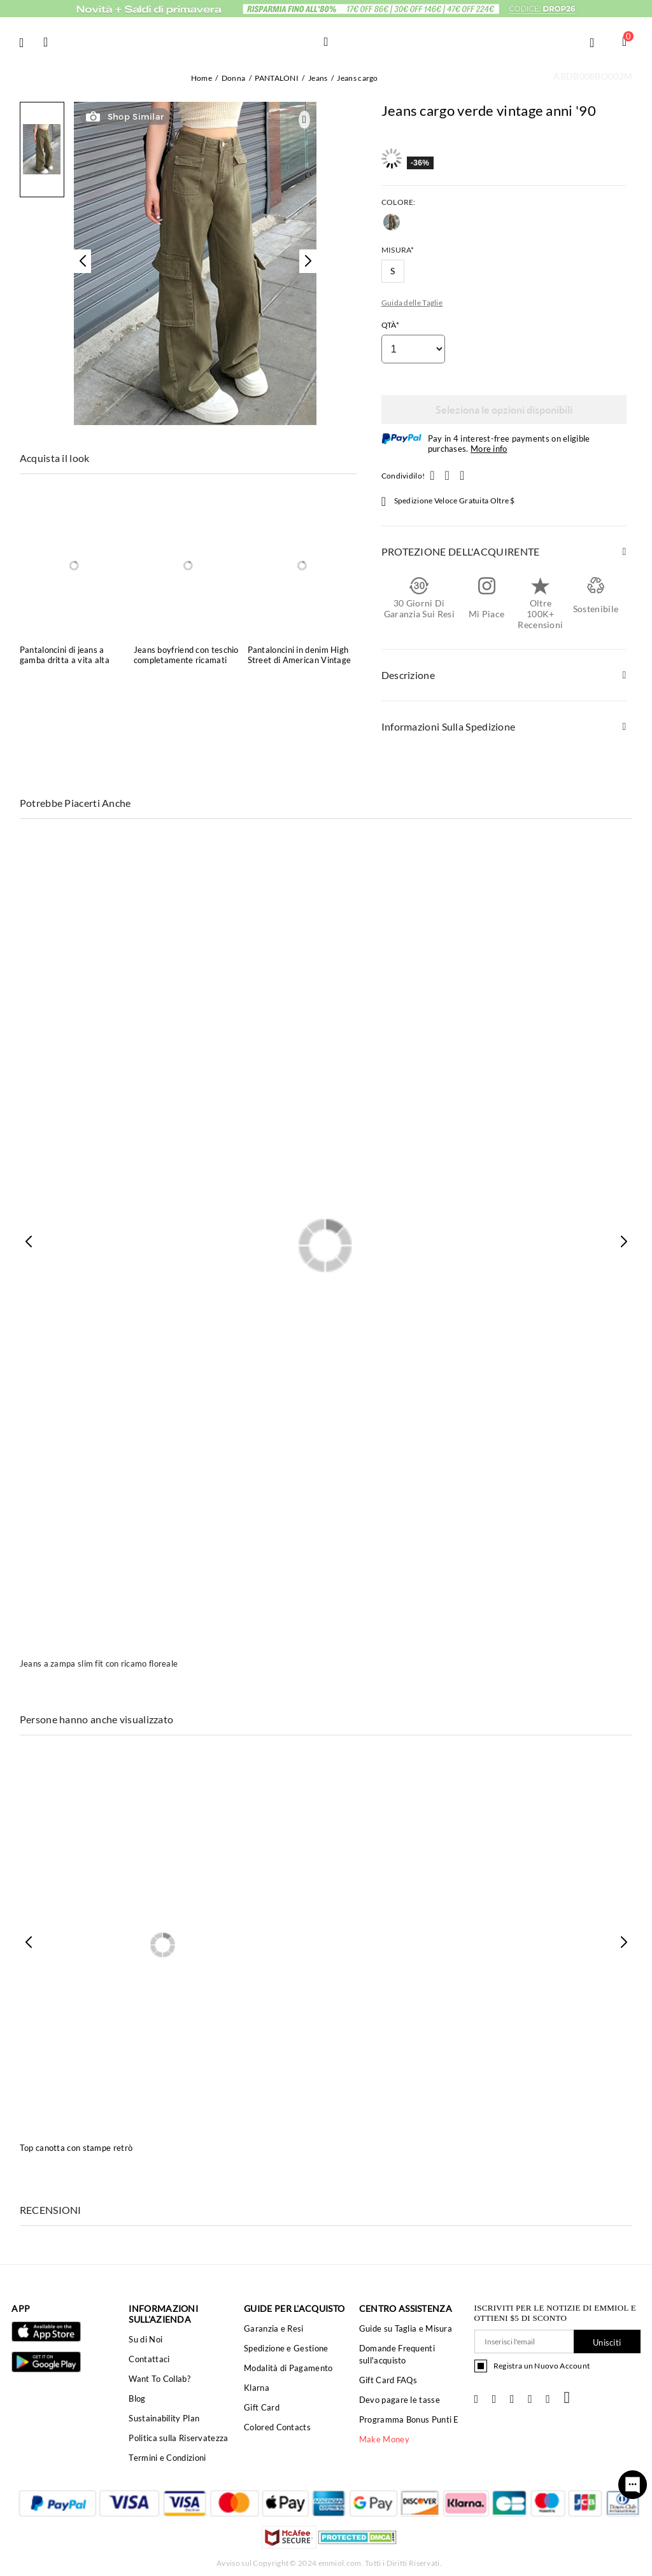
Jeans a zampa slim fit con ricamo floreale (99, 1663)
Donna (234, 78)
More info (489, 449)
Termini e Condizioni (167, 2458)
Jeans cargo (357, 78)
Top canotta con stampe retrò (76, 2148)
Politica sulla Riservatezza (178, 2438)
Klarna (256, 2388)
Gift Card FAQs (388, 2380)
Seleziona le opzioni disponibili (504, 409)
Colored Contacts (277, 2427)
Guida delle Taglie (412, 302)
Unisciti (607, 2342)
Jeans (318, 78)
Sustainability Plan (164, 2418)
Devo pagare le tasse (399, 2400)
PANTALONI (277, 78)
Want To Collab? (159, 2379)
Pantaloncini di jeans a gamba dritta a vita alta (65, 655)
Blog (137, 2398)
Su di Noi (145, 2339)
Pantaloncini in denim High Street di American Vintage (299, 655)
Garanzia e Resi (274, 2328)
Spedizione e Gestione (286, 2348)
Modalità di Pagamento (288, 2368)
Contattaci (149, 2359)
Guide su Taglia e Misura (405, 2328)
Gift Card (262, 2407)
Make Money (384, 2439)
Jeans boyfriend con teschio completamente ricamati (186, 655)
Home (201, 78)
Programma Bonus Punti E (409, 2419)
